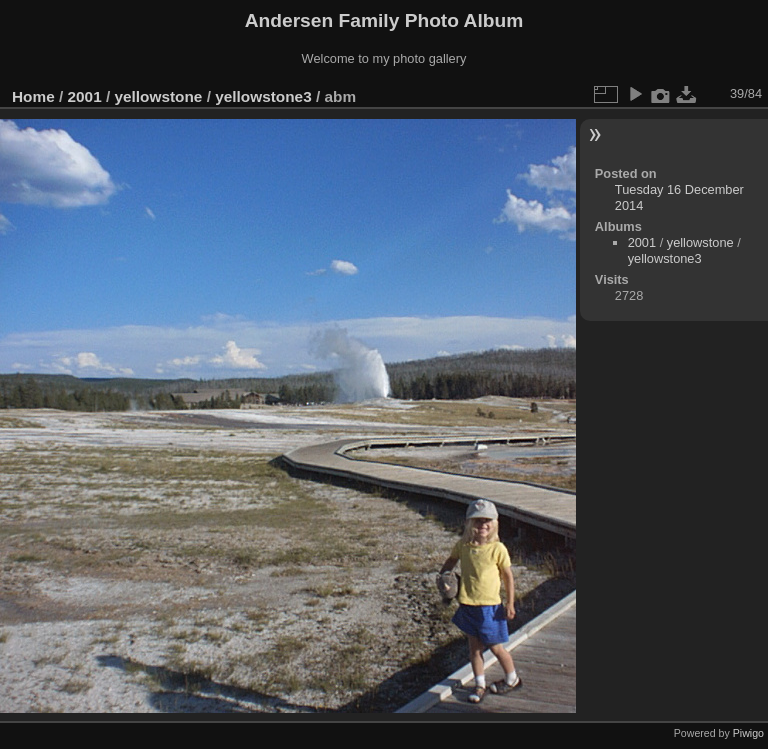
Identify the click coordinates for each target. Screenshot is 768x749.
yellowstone (158, 96)
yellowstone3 (263, 96)
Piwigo (748, 733)
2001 (85, 96)
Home (33, 96)
